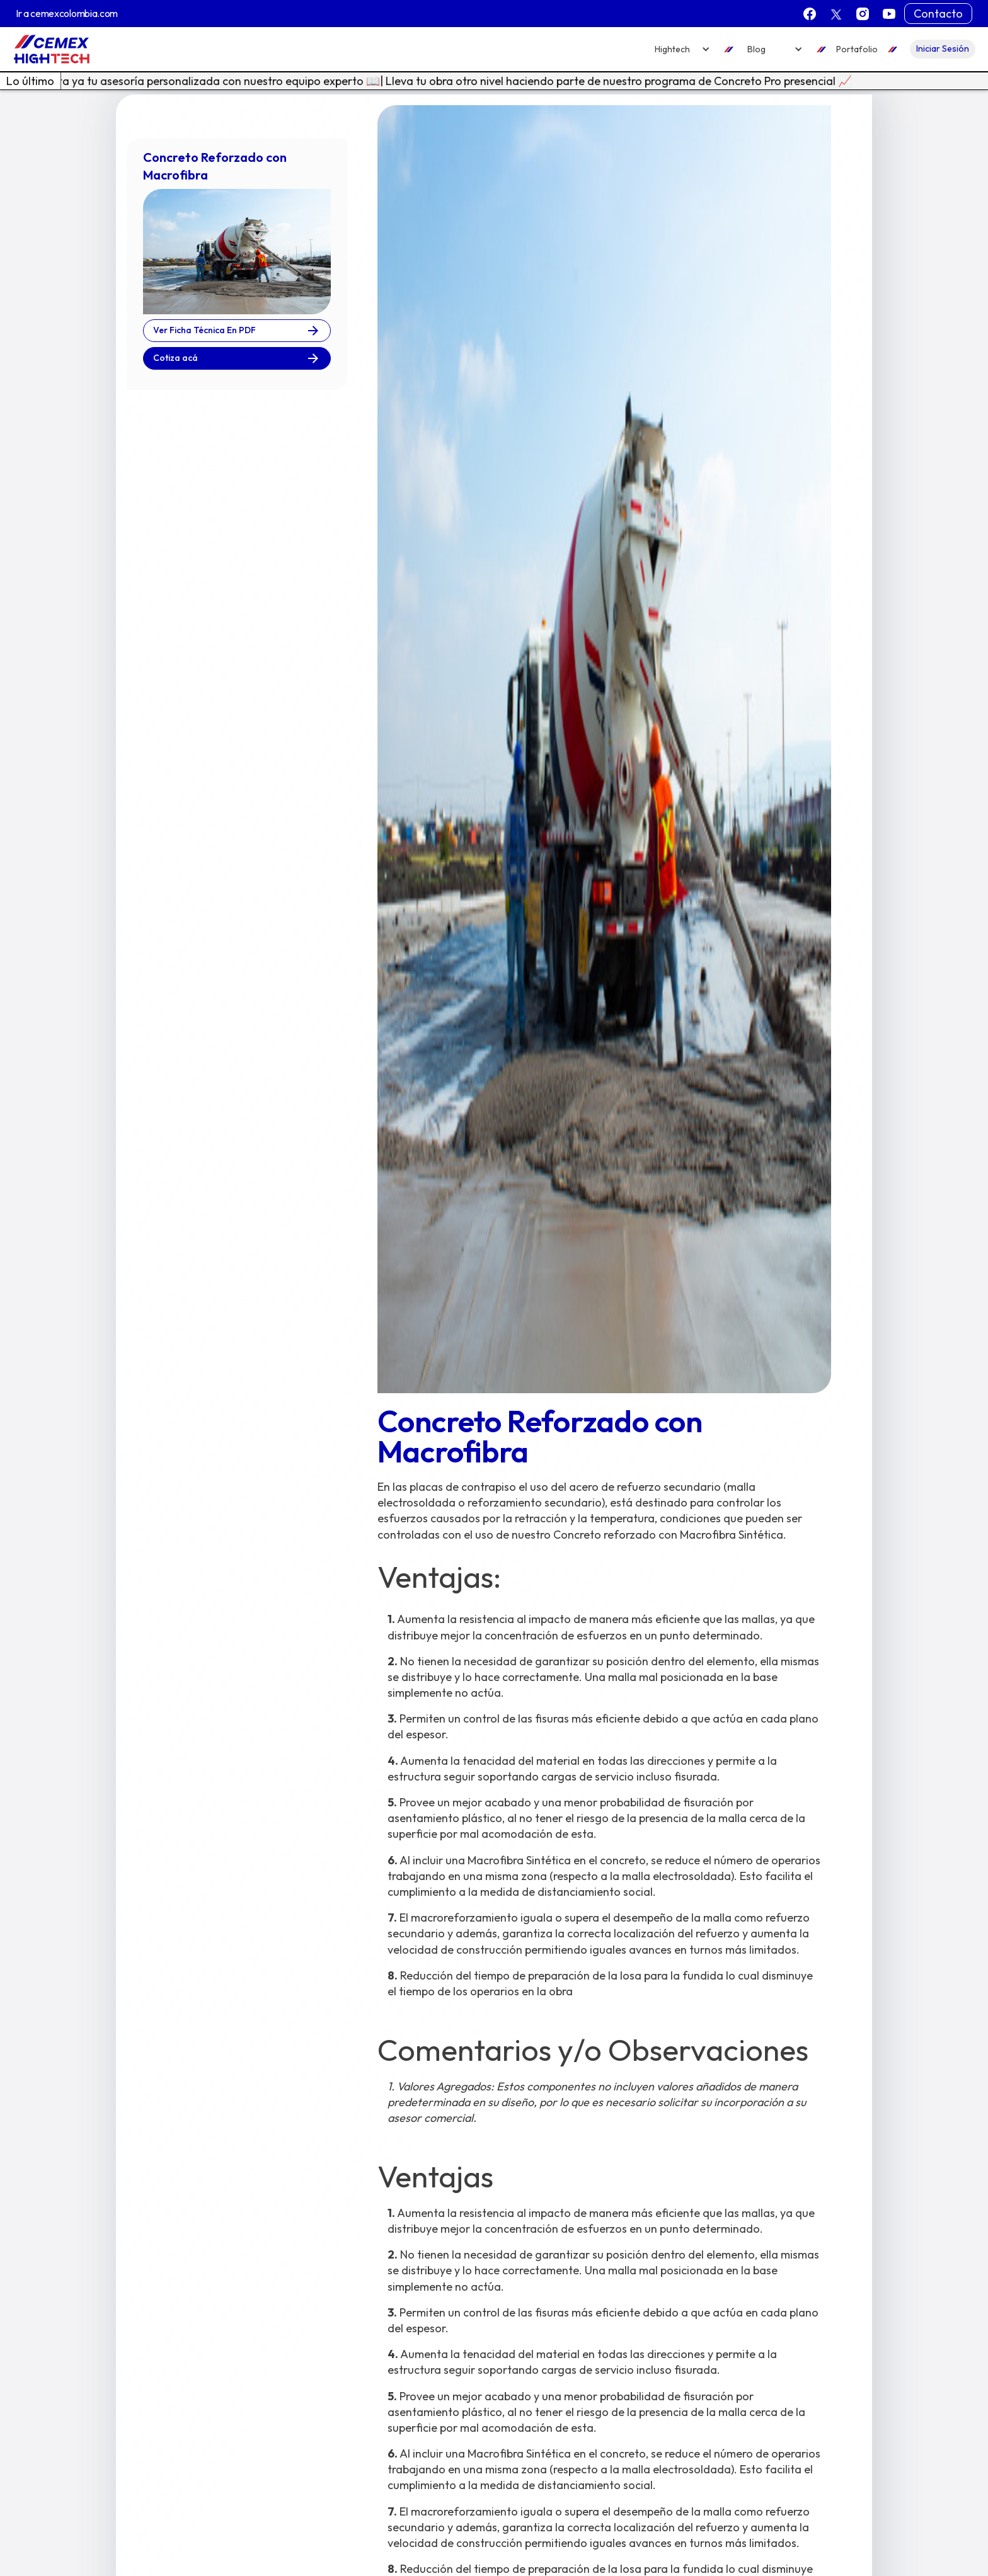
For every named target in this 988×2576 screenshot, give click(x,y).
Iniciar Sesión (942, 48)
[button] (682, 49)
